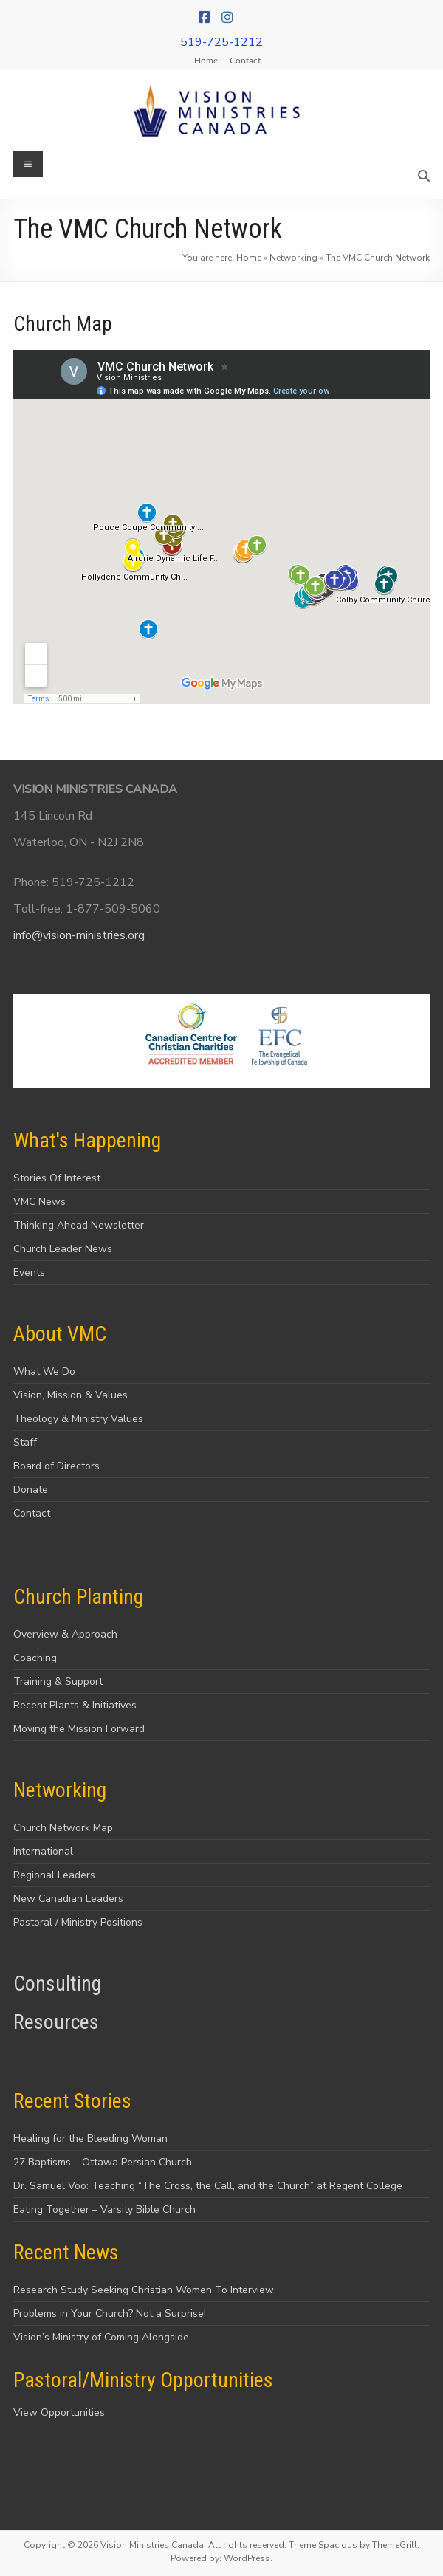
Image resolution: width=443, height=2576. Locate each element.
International (43, 1851)
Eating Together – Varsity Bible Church (104, 2209)
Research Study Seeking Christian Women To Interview (143, 2290)
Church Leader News (62, 1249)
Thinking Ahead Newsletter (78, 1225)
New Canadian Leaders (68, 1899)
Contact (245, 60)
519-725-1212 (221, 42)
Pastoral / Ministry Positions (77, 1922)
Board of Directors (56, 1466)
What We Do (44, 1371)
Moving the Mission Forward (79, 1729)
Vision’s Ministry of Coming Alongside (101, 2337)
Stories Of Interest (56, 1178)
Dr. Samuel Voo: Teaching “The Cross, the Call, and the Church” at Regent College (207, 2186)
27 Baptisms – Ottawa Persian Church (102, 2162)
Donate (30, 1490)
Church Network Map (63, 1828)
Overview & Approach (65, 1634)
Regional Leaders (54, 1875)
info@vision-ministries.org (79, 935)
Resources (56, 2022)
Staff (25, 1442)
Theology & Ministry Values (78, 1419)
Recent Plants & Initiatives (75, 1705)
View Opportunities (59, 2412)
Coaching (35, 1658)
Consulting (57, 1983)
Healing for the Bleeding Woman (90, 2139)
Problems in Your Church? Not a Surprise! (109, 2314)
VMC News (39, 1202)
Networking (293, 258)
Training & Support (58, 1682)
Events (29, 1272)
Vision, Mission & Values (70, 1395)
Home (206, 60)
